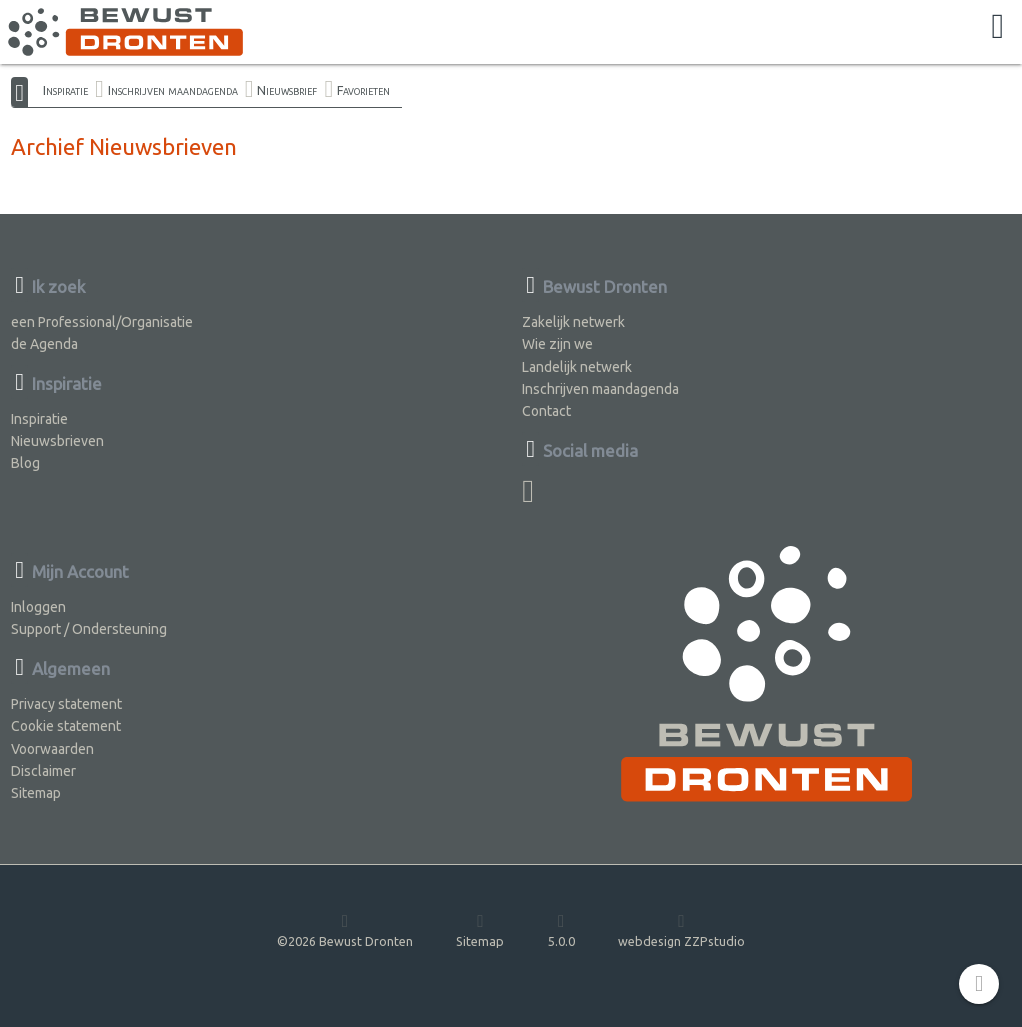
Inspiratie (65, 90)
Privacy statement (66, 704)
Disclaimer (43, 771)
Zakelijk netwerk (573, 322)
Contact (546, 411)
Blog (25, 463)
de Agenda (44, 344)
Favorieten (363, 90)
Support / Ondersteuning (89, 629)
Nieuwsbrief (287, 90)
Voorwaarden (52, 749)
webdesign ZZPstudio (681, 929)
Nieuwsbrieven (57, 441)
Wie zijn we (557, 344)
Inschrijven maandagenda (173, 90)
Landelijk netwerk (577, 367)
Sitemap (36, 793)
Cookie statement (66, 726)
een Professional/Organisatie (102, 322)
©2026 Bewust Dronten (345, 929)
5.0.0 (561, 929)
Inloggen (38, 607)
